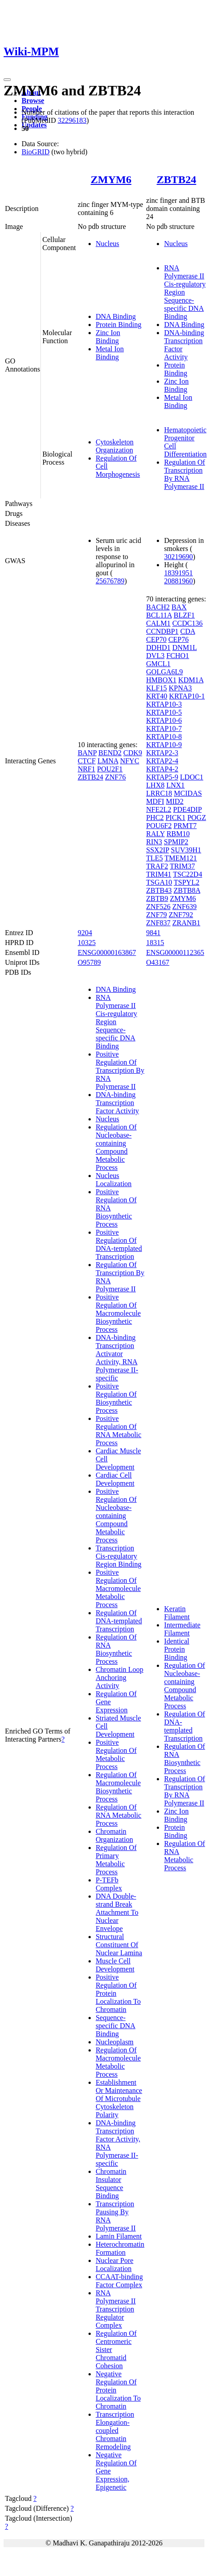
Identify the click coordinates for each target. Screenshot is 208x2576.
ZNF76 (115, 777)
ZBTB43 (159, 890)
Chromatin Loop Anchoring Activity (119, 1677)
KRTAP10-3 (164, 704)
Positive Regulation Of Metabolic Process (116, 1754)
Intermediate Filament (182, 1629)
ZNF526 (158, 906)
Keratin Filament (177, 1613)
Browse (33, 100)
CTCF (87, 761)
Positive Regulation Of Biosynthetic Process (116, 1398)
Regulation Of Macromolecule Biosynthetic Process (118, 1787)
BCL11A (159, 615)
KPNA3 (180, 688)
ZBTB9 (157, 898)
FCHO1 (177, 655)
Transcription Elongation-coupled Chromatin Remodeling (115, 2430)
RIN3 (154, 842)
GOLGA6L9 (164, 672)
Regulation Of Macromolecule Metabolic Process (118, 2062)
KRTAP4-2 (162, 769)
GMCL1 (158, 664)
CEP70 (156, 639)
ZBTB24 (176, 179)
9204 (85, 932)
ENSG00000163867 (107, 952)
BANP (87, 753)
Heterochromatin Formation (120, 2248)
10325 (87, 942)
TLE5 (154, 858)
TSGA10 (159, 882)
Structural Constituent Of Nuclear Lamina (119, 1945)
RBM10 (178, 834)
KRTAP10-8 (164, 736)
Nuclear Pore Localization (114, 2264)
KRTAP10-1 (187, 696)
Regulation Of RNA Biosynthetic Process (116, 1649)
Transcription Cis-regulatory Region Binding (119, 1556)
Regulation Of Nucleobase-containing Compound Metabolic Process (116, 1147)
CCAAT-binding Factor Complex (119, 2281)
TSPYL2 (186, 882)
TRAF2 (157, 866)
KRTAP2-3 (162, 753)
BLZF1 (184, 615)
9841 (153, 932)
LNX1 (175, 785)
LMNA (107, 761)
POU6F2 (159, 825)
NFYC (129, 761)
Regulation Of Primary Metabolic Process (116, 1860)
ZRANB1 (186, 923)
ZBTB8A (186, 890)
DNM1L (185, 647)
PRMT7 (185, 825)
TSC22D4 (187, 874)
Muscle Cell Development (115, 1965)
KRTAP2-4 (162, 761)
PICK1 (175, 817)
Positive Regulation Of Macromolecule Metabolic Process (118, 1588)
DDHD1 (158, 647)
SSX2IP (157, 850)
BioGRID (35, 152)
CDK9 (133, 753)
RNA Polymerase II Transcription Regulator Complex (116, 2309)
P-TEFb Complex (109, 1884)
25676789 (110, 581)
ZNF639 (185, 906)
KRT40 (156, 696)
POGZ (196, 817)
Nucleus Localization (114, 1179)
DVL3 (155, 655)
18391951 (178, 573)
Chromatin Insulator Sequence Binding (111, 2184)
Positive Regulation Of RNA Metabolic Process (119, 1431)
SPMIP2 (176, 842)
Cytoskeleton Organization (114, 446)
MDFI (155, 801)
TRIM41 (158, 874)
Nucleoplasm (114, 2042)
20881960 (178, 581)
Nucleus (107, 243)
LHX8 (155, 785)
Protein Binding (119, 324)
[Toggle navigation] (7, 79)
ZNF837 (158, 923)
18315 (155, 942)
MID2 (174, 801)
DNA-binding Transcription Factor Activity (117, 1103)
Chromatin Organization (114, 1835)
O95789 (89, 962)
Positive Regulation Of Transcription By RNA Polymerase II (120, 1070)
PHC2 (155, 817)
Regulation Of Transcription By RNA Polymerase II (184, 474)
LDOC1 (192, 777)
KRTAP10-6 (164, 720)
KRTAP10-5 (164, 712)
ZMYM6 (111, 179)
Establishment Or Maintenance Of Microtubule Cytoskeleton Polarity (119, 2099)
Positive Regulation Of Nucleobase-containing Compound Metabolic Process (116, 1515)
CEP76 (178, 639)
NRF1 (86, 769)
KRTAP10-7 (164, 728)
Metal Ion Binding (110, 353)
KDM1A (191, 680)
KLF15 (156, 688)
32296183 (72, 120)
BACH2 (157, 607)
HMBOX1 (161, 680)
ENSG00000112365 (175, 952)
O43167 (157, 962)
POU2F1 (110, 769)
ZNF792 (181, 914)
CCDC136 (188, 623)
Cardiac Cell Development (115, 1479)
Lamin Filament (119, 2236)
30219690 (178, 556)
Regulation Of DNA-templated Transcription (119, 1621)
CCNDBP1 (162, 631)
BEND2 (110, 753)
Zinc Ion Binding (108, 337)
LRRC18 (159, 793)
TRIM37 (182, 866)
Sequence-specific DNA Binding (115, 2026)
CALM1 (158, 623)
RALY (155, 834)
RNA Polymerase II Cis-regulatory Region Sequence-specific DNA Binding (184, 292)
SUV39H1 (186, 850)
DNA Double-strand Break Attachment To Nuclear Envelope (117, 1912)
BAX (179, 607)
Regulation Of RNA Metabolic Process (119, 1815)
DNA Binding (116, 316)
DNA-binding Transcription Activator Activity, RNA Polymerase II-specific (117, 1358)
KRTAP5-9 (162, 777)
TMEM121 (180, 858)
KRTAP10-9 (164, 744)
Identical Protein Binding (176, 1649)
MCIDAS (188, 793)
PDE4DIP (187, 809)
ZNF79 (156, 914)
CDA (187, 631)
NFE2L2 (158, 809)
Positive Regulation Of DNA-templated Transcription (119, 1244)
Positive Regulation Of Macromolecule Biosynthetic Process (118, 1313)
